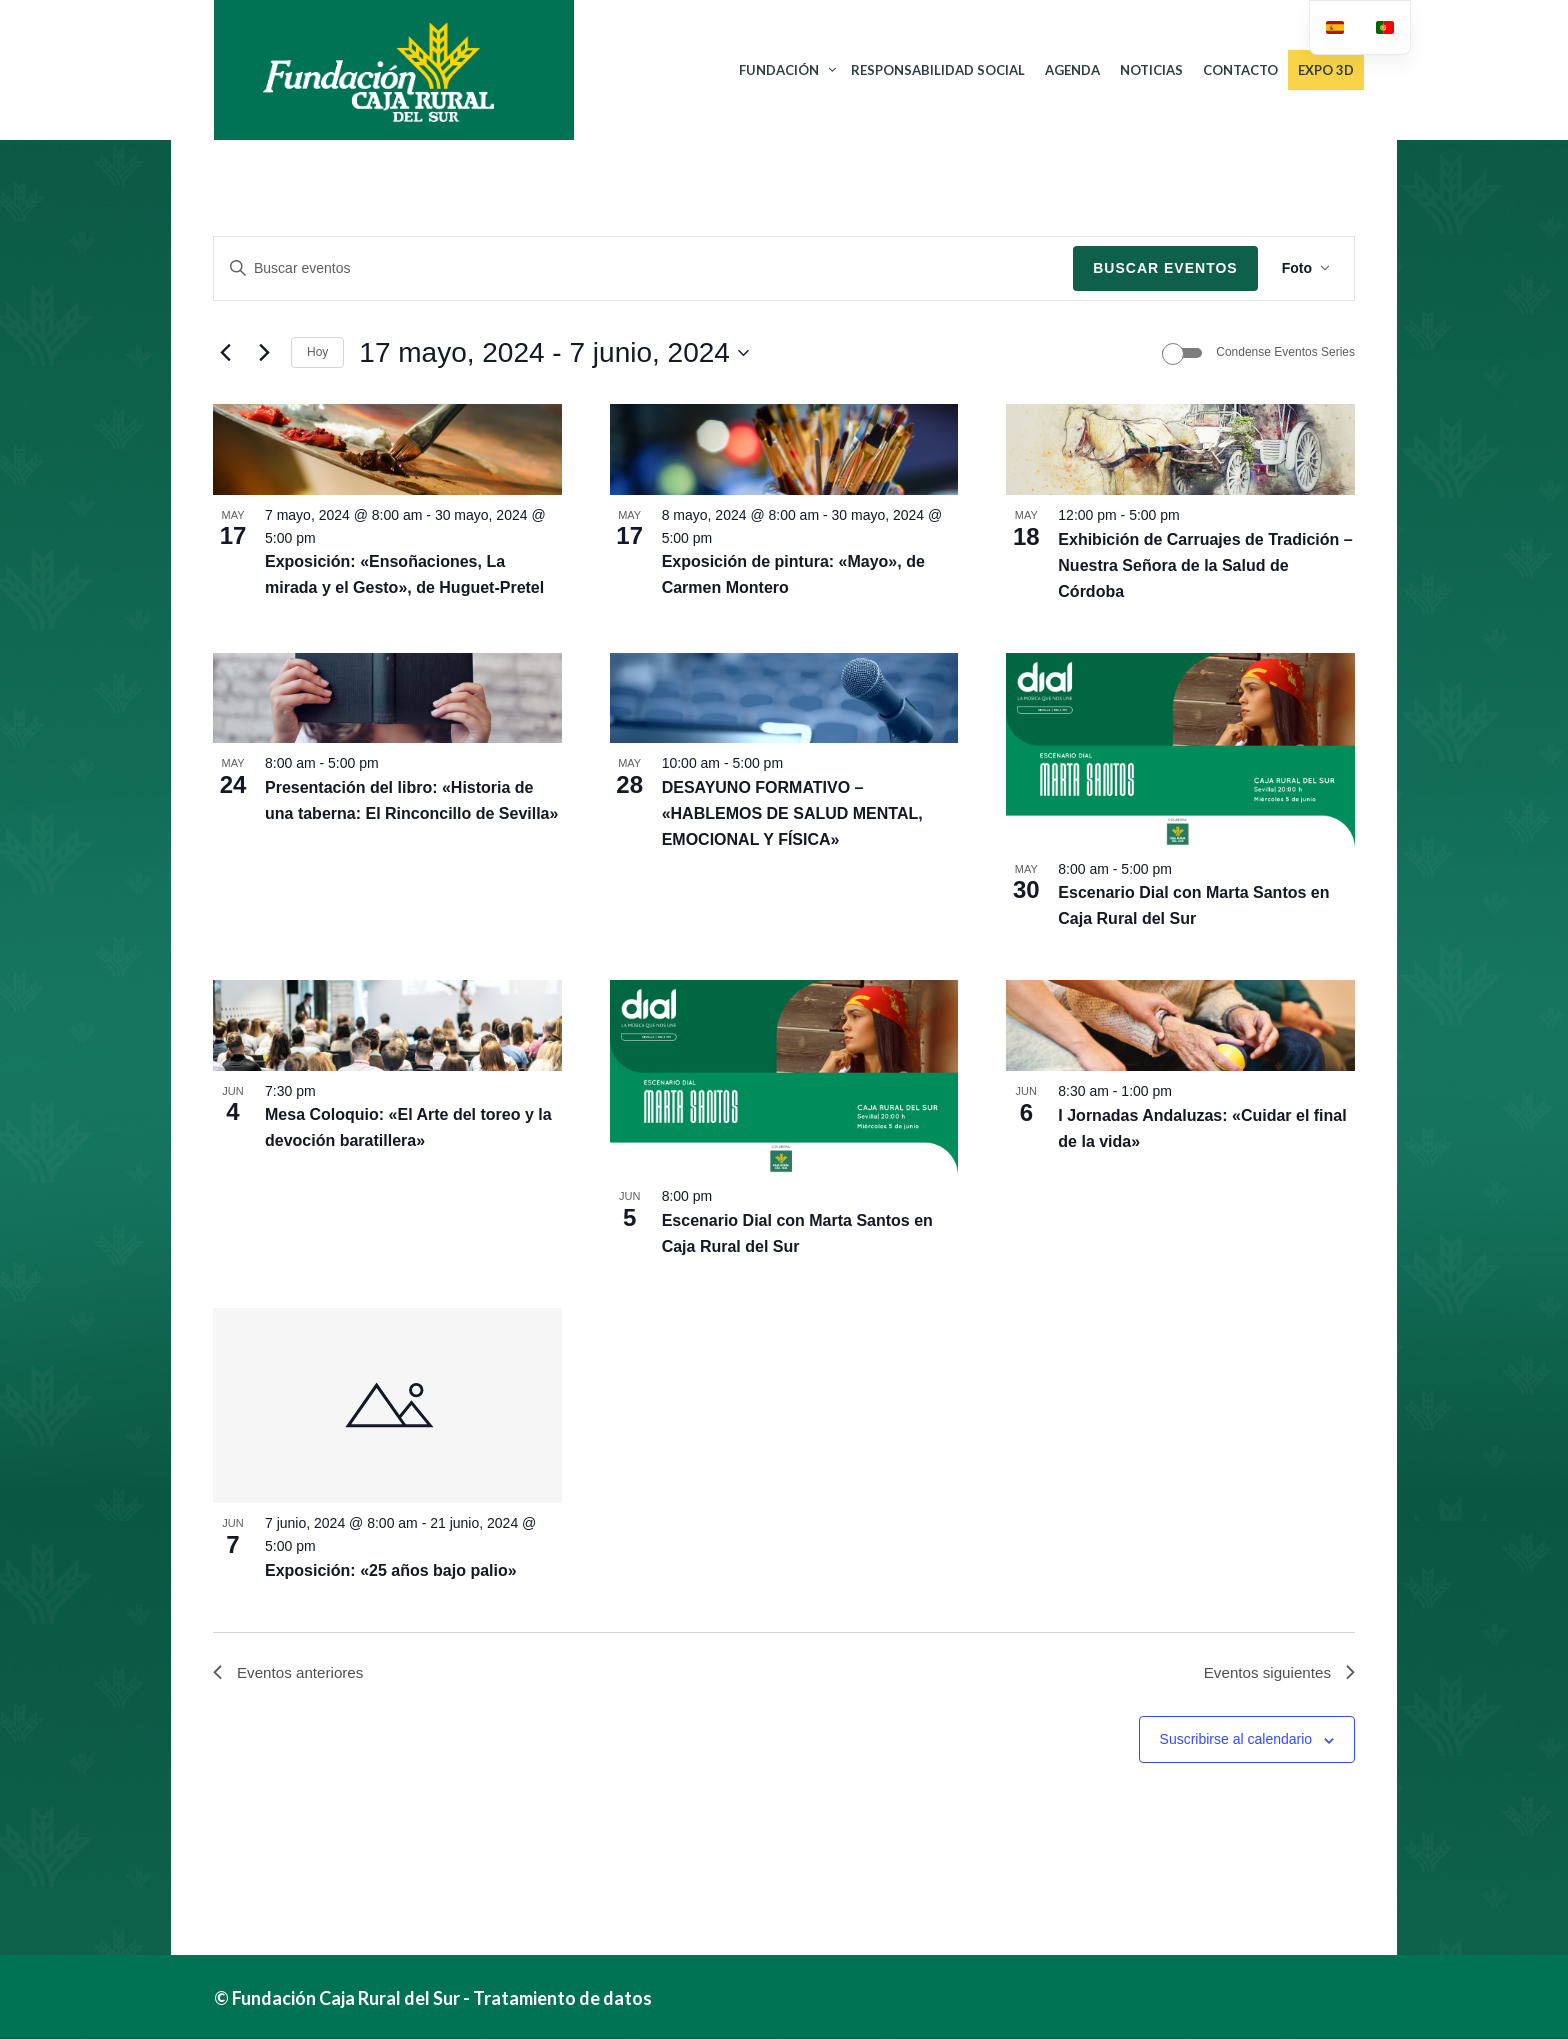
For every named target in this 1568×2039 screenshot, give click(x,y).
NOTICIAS (1151, 70)
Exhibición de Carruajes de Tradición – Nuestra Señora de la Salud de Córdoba (1205, 565)
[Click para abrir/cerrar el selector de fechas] (554, 353)
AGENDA (1072, 70)
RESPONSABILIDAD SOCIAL (938, 70)
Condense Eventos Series (1285, 352)
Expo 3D (1326, 70)
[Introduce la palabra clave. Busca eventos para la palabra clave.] (643, 268)
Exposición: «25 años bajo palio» (391, 1570)
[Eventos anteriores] (225, 353)
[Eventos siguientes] (264, 353)
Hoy (317, 352)
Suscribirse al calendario (1236, 1742)
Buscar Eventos (1165, 268)
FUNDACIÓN (779, 70)
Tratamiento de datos (562, 2000)
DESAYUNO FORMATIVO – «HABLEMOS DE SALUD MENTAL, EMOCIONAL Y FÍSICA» (792, 813)
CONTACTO (1240, 70)
